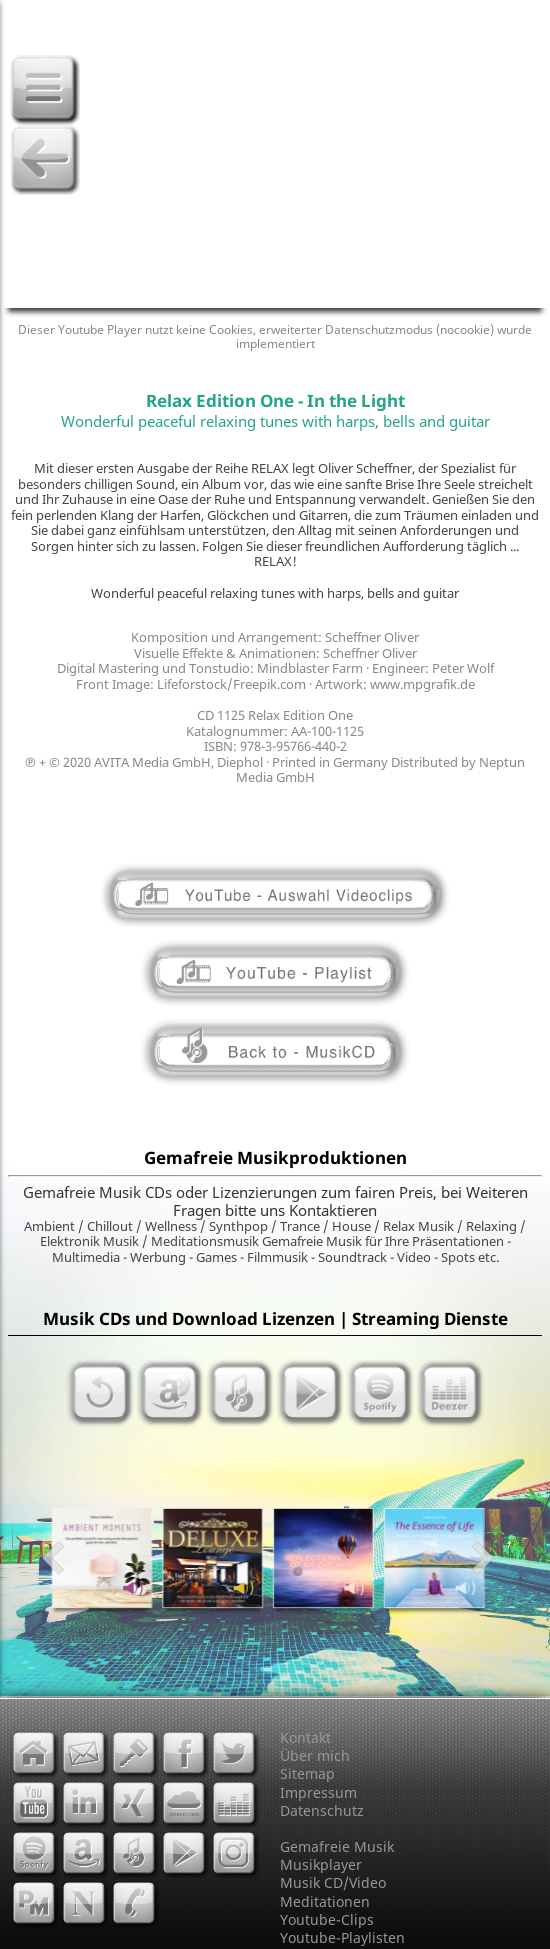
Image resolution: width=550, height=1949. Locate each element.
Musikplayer (321, 1864)
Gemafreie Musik (337, 1846)
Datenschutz (322, 1810)
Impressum (318, 1792)
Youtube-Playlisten (342, 1937)
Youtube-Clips (327, 1919)
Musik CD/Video (333, 1882)
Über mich (315, 1755)
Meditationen (325, 1901)
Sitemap (307, 1773)
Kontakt (305, 1737)
